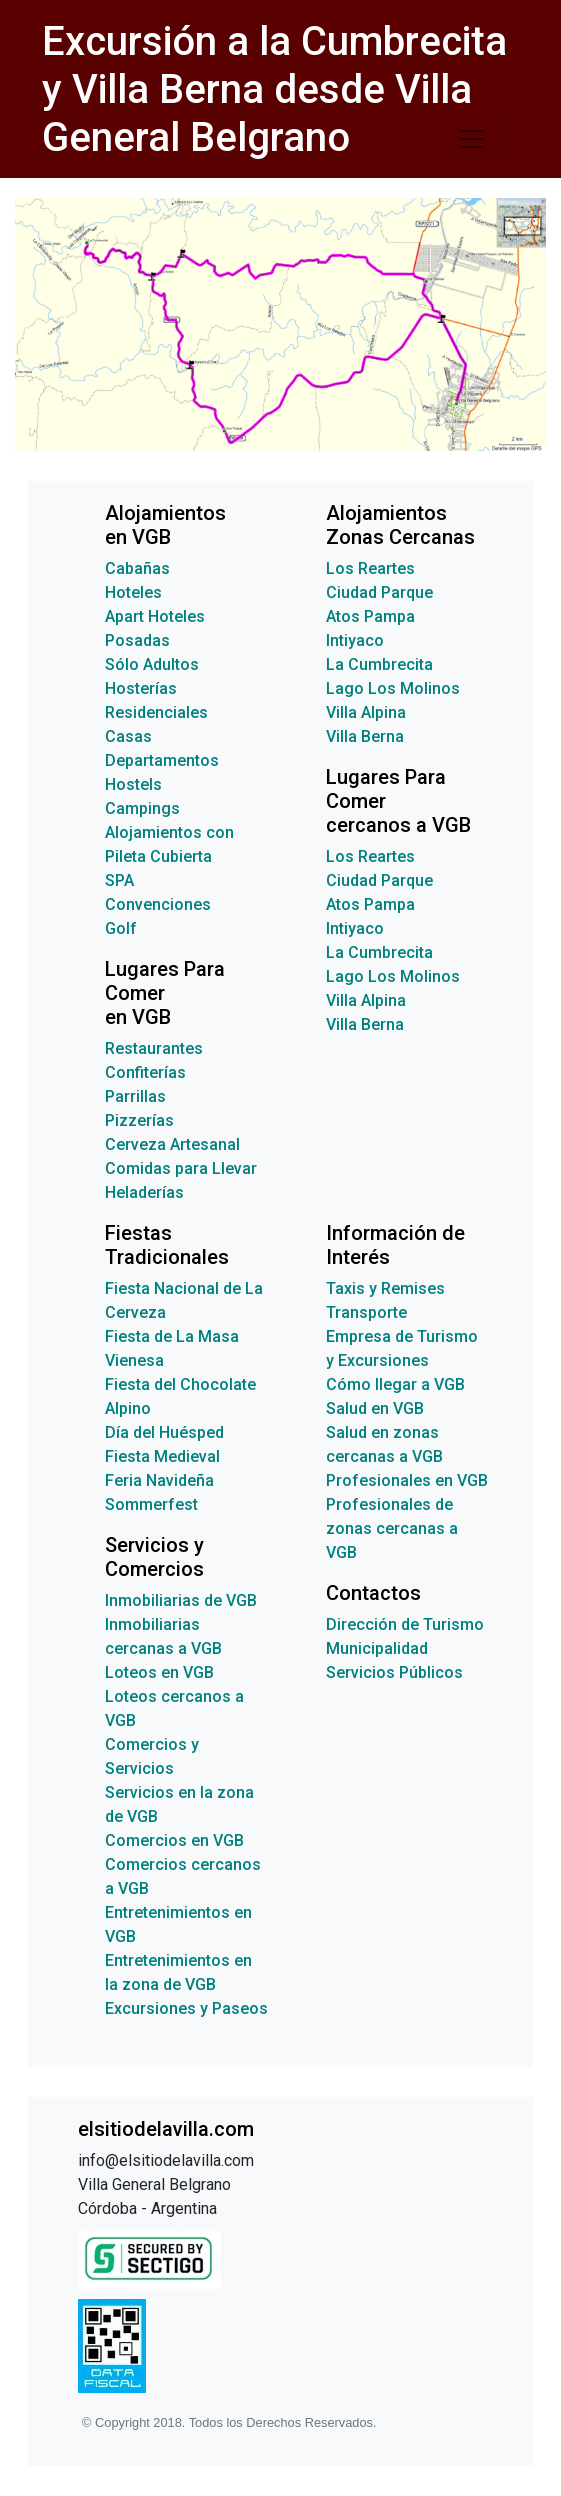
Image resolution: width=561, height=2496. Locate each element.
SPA (119, 880)
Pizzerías (139, 1120)
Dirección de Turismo (405, 1624)
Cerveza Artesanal (172, 1144)
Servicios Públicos (394, 1672)
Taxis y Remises (385, 1288)
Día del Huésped (164, 1432)
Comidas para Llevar (181, 1168)
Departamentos (162, 760)
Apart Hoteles (155, 616)
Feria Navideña (159, 1480)
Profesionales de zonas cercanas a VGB (392, 1528)
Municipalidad (377, 1648)
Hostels (133, 784)
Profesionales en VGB (407, 1480)
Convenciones (158, 904)
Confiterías (145, 1072)
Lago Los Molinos (393, 688)
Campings (142, 808)
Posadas (137, 640)
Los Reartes (370, 568)
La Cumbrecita (379, 664)
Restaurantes (154, 1048)
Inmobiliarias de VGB (181, 1600)
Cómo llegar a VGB (395, 1384)
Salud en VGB (375, 1408)
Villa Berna (365, 736)
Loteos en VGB (159, 1672)
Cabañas (137, 568)
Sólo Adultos (152, 664)
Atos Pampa (370, 616)
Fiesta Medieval (162, 1456)
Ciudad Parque (379, 592)
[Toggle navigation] (471, 139)
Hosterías (141, 688)
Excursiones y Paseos (186, 2008)
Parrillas (135, 1096)
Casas (128, 736)
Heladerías (144, 1192)
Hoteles (133, 592)
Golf (121, 928)
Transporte (366, 1312)
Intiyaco (355, 640)
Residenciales (156, 712)
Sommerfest (151, 1504)
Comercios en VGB (174, 1840)
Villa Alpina (366, 712)
